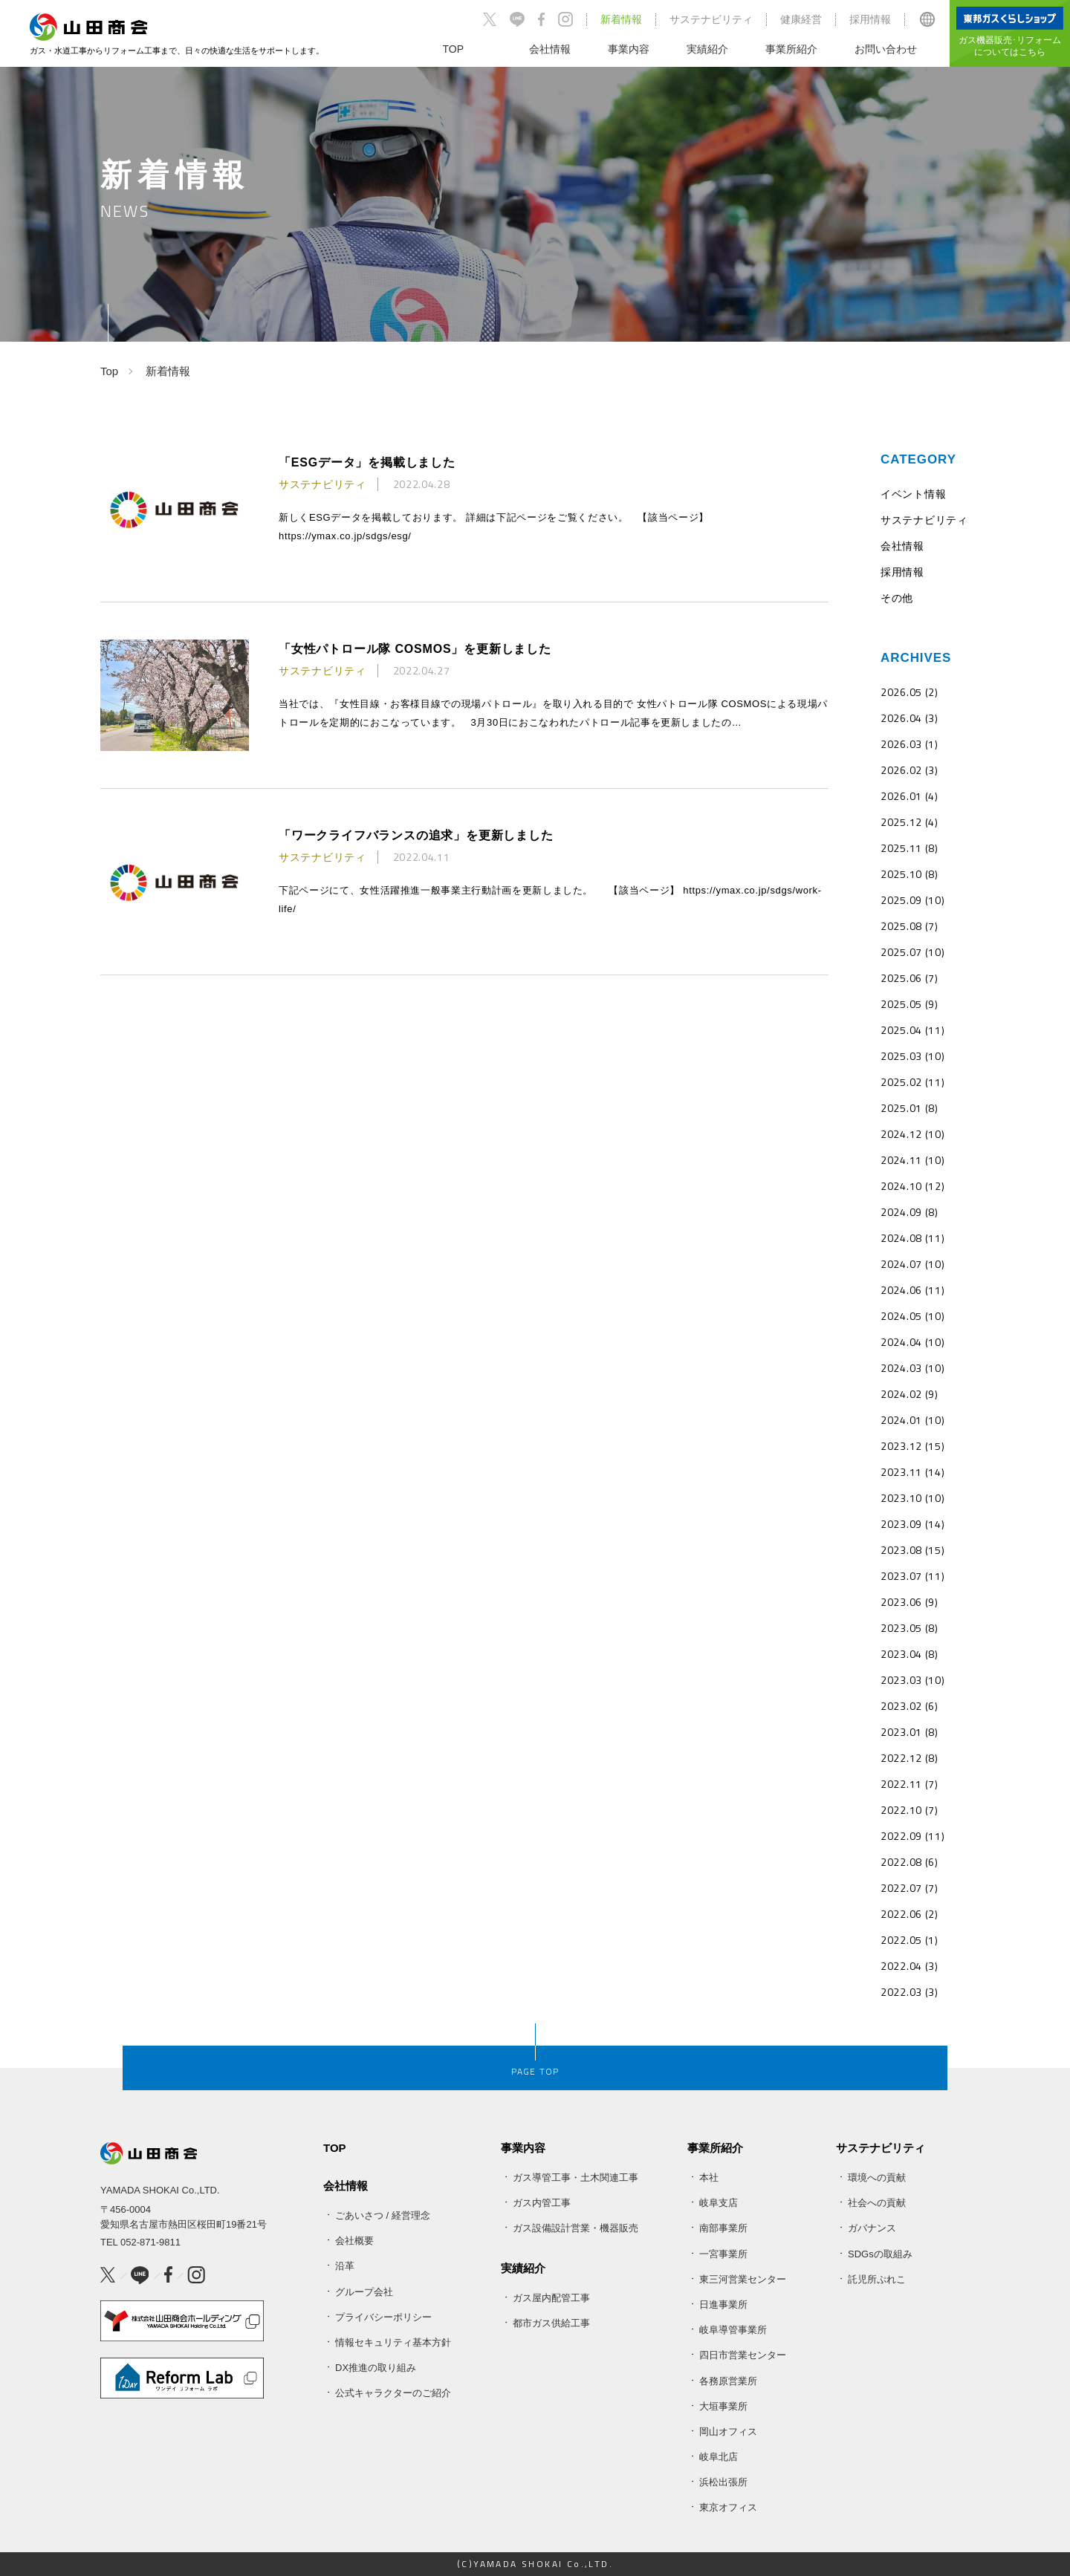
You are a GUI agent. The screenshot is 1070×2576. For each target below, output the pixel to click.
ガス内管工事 (542, 2202)
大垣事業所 (723, 2406)
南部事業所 (723, 2228)
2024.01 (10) (912, 1420)
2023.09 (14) (912, 1524)
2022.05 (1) (909, 1940)
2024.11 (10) (912, 1160)
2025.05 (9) (909, 1004)
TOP (334, 2147)
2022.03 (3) (909, 1992)
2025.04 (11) (912, 1030)
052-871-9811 (150, 2242)
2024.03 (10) (912, 1368)
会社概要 (354, 2240)
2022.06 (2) (909, 1914)
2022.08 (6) (909, 1862)
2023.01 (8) (909, 1732)
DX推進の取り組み (375, 2367)
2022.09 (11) (912, 1836)
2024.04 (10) (912, 1342)
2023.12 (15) (912, 1446)
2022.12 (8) (909, 1758)
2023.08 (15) (912, 1550)
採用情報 (870, 19)
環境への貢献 (877, 2177)
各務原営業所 (728, 2381)
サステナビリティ (711, 19)
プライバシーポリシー (383, 2317)
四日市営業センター (742, 2355)
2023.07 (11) (912, 1576)
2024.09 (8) (909, 1212)
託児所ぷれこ (877, 2279)
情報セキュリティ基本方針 (393, 2342)
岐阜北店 (718, 2456)
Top (109, 371)
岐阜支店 (718, 2202)
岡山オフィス (728, 2431)
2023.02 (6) (909, 1706)
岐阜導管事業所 (733, 2329)
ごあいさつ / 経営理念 (382, 2215)
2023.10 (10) (912, 1498)
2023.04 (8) (909, 1654)
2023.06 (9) (909, 1602)
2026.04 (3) (909, 718)
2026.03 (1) (909, 744)
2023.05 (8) (909, 1628)
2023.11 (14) (912, 1472)
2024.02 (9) (909, 1394)
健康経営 (801, 19)
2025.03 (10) (912, 1056)
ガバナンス (872, 2228)
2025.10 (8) (909, 874)
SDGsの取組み (880, 2254)
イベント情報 (913, 493)
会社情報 (902, 545)
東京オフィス (728, 2507)
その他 (897, 597)
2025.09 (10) (912, 900)
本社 (709, 2177)
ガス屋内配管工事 (551, 2297)
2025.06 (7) (909, 978)
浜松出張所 (723, 2482)
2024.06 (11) (912, 1290)
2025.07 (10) (912, 952)
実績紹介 (523, 2268)
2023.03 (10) (912, 1680)
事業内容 (523, 2147)
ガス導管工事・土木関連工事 (575, 2177)
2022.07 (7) (909, 1888)
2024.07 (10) (912, 1264)
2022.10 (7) (909, 1810)
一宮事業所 (723, 2254)
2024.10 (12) (912, 1186)
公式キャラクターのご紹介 (393, 2392)
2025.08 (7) (909, 926)
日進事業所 (723, 2304)
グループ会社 (364, 2291)
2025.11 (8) (909, 848)
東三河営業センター (742, 2279)
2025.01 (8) (909, 1108)
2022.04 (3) (909, 1966)
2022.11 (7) (909, 1784)
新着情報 (621, 19)
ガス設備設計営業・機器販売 (575, 2228)
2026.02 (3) (909, 770)
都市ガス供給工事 (551, 2323)
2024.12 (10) (912, 1134)
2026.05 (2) (909, 692)
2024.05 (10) (912, 1316)
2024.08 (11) (912, 1238)
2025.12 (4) (909, 822)
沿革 (344, 2265)
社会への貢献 (877, 2202)
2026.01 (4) (909, 796)
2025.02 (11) (912, 1082)
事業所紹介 (715, 2147)
